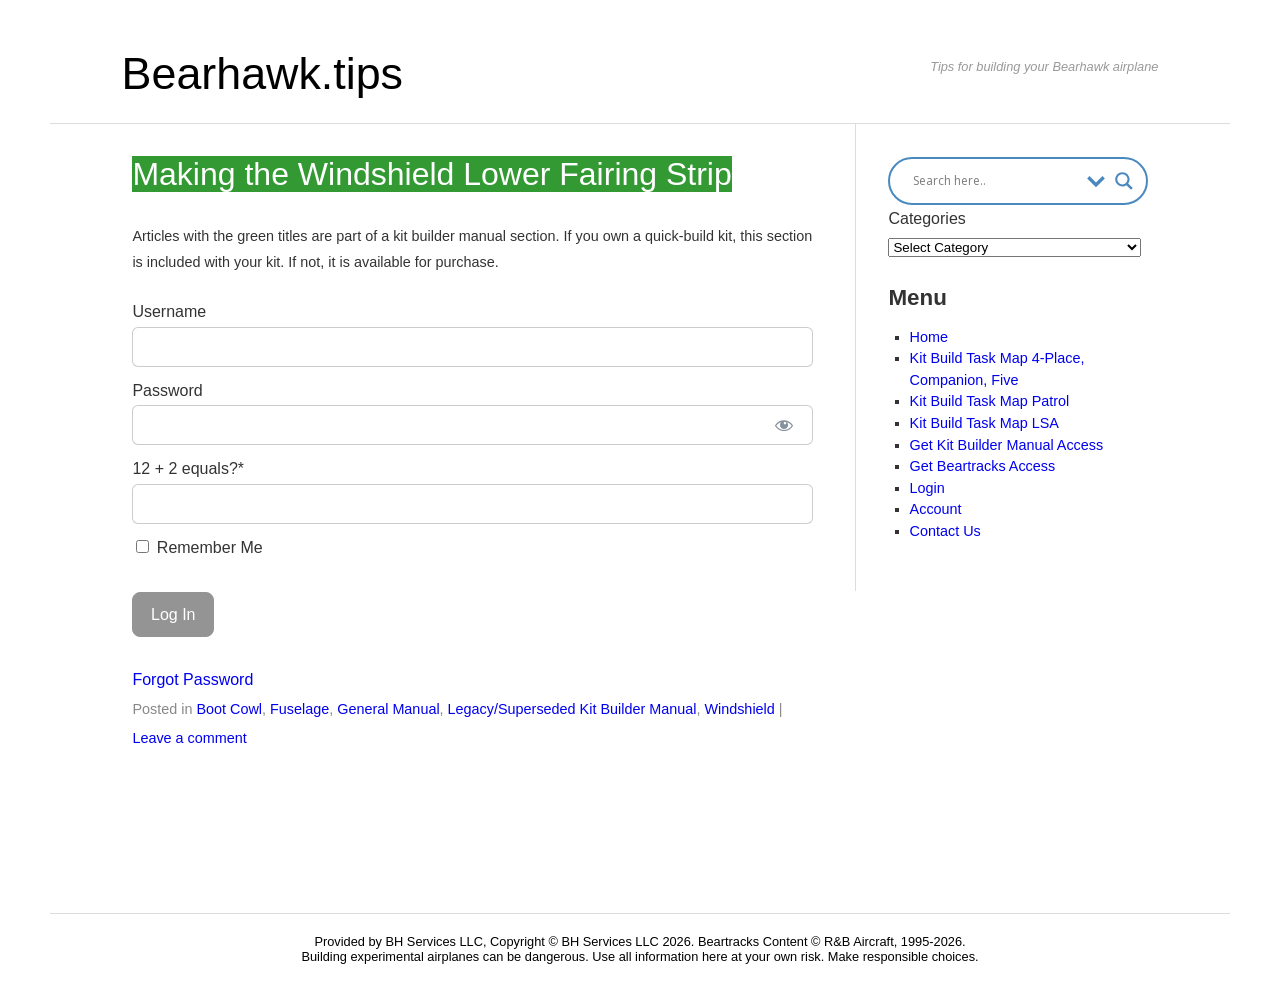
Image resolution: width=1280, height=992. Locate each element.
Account (936, 509)
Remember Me (199, 547)
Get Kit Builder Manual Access (1007, 445)
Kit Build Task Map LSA (984, 423)
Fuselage (299, 709)
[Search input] (994, 181)
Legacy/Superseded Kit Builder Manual (572, 709)
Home (929, 337)
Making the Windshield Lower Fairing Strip (431, 174)
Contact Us (945, 531)
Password (167, 390)
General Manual (388, 709)
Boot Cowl (229, 709)
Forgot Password (192, 679)
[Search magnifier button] (1124, 181)
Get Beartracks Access (983, 466)
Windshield (739, 709)
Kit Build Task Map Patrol (990, 401)
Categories (926, 218)
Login (927, 488)
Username (169, 311)
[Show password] (783, 425)
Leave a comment (189, 738)
